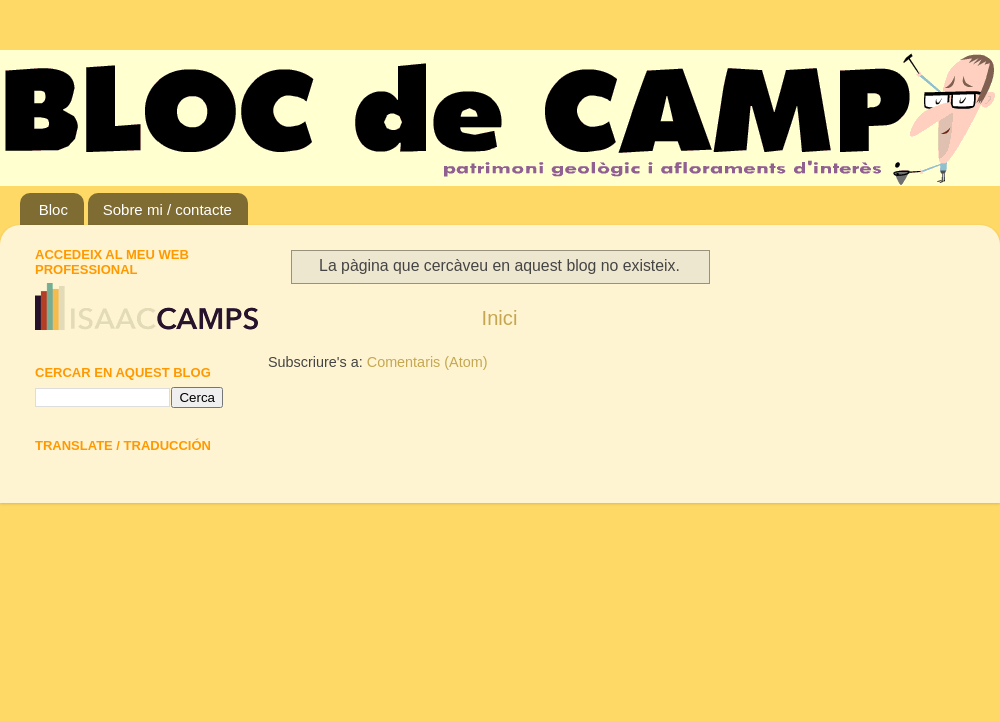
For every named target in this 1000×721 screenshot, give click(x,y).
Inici (500, 318)
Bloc (53, 209)
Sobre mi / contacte (167, 209)
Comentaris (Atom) (427, 362)
